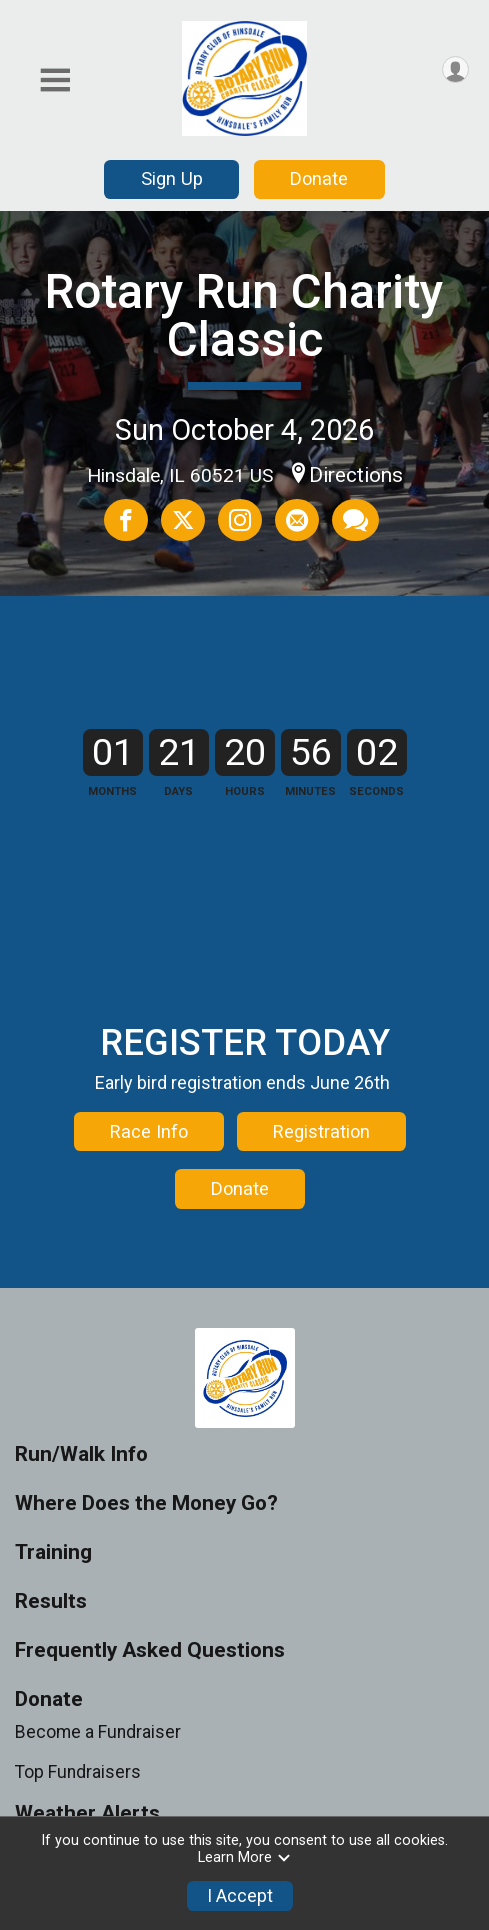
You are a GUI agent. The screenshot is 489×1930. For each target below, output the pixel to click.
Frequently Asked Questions (150, 1730)
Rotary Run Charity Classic (244, 315)
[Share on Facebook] (126, 520)
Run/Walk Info (81, 1534)
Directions (356, 475)
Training (53, 1632)
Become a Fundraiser (98, 1812)
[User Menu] (455, 69)
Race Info (149, 1191)
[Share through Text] (355, 520)
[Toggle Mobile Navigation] (55, 80)
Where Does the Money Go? (146, 1583)
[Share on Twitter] (183, 520)
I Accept (240, 1896)
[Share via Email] (297, 520)
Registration (321, 1191)
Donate (319, 178)
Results (51, 1681)
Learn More (245, 1857)
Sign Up (172, 178)
